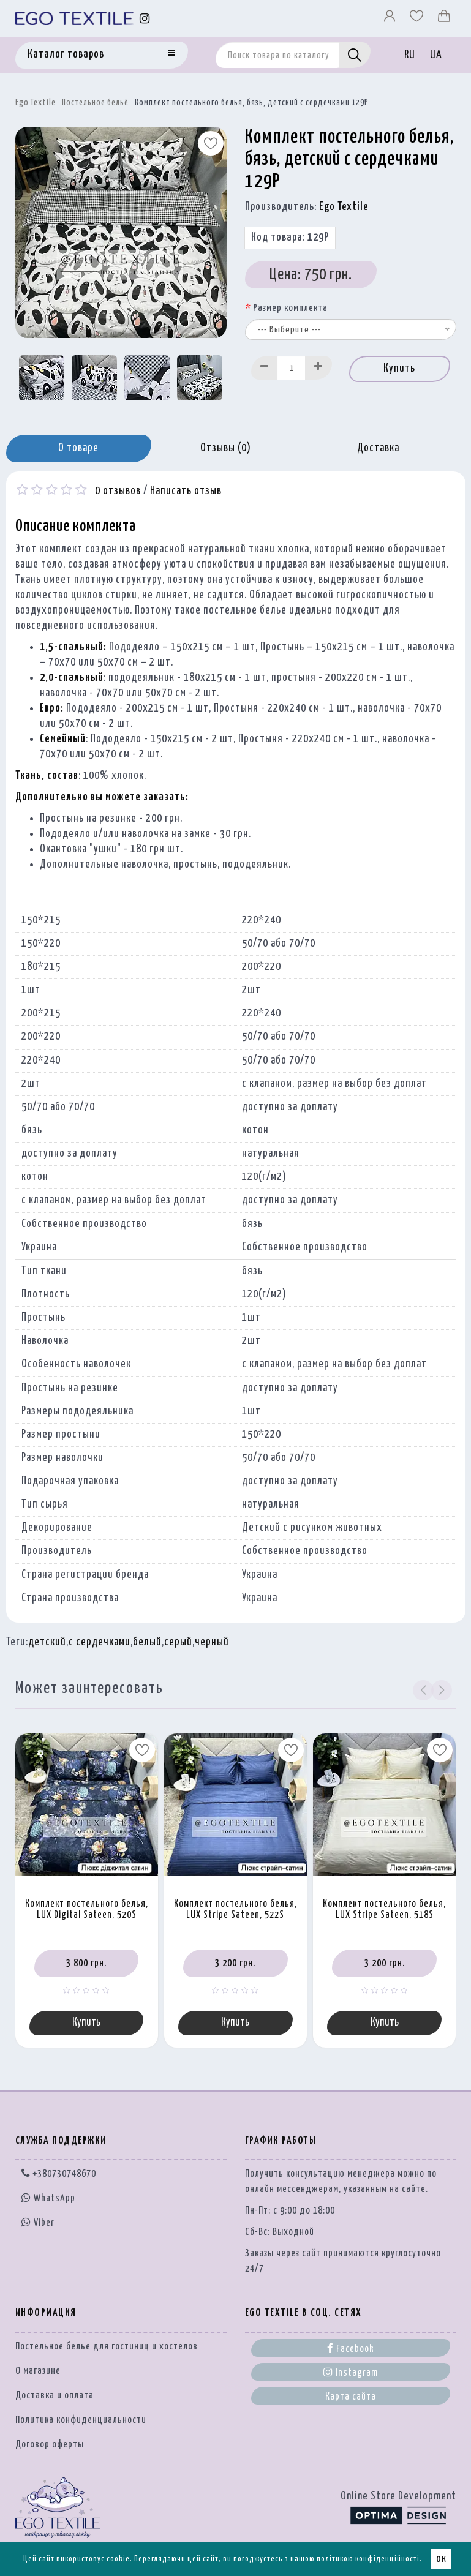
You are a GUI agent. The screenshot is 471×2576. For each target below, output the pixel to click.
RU (409, 55)
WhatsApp (48, 2199)
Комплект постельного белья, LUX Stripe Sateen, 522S (235, 1909)
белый (147, 1642)
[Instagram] (145, 18)
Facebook (350, 2349)
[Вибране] (418, 18)
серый (178, 1642)
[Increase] (318, 368)
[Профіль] (391, 18)
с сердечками (99, 1642)
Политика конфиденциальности (80, 2421)
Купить (399, 368)
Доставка (378, 448)
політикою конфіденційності (368, 2559)
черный (212, 1642)
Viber (38, 2223)
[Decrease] (264, 368)
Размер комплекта (290, 308)
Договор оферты (49, 2445)
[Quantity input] (291, 368)
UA (436, 55)
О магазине (38, 2372)
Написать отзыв (186, 491)
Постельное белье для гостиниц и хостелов (106, 2348)
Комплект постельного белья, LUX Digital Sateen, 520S (86, 1909)
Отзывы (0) (225, 448)
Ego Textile (35, 103)
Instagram (350, 2373)
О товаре (78, 448)
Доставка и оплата (54, 2396)
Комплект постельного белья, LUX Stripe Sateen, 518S (384, 1909)
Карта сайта (350, 2398)
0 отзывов (118, 491)
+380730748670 (58, 2175)
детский (47, 1642)
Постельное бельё (95, 103)
